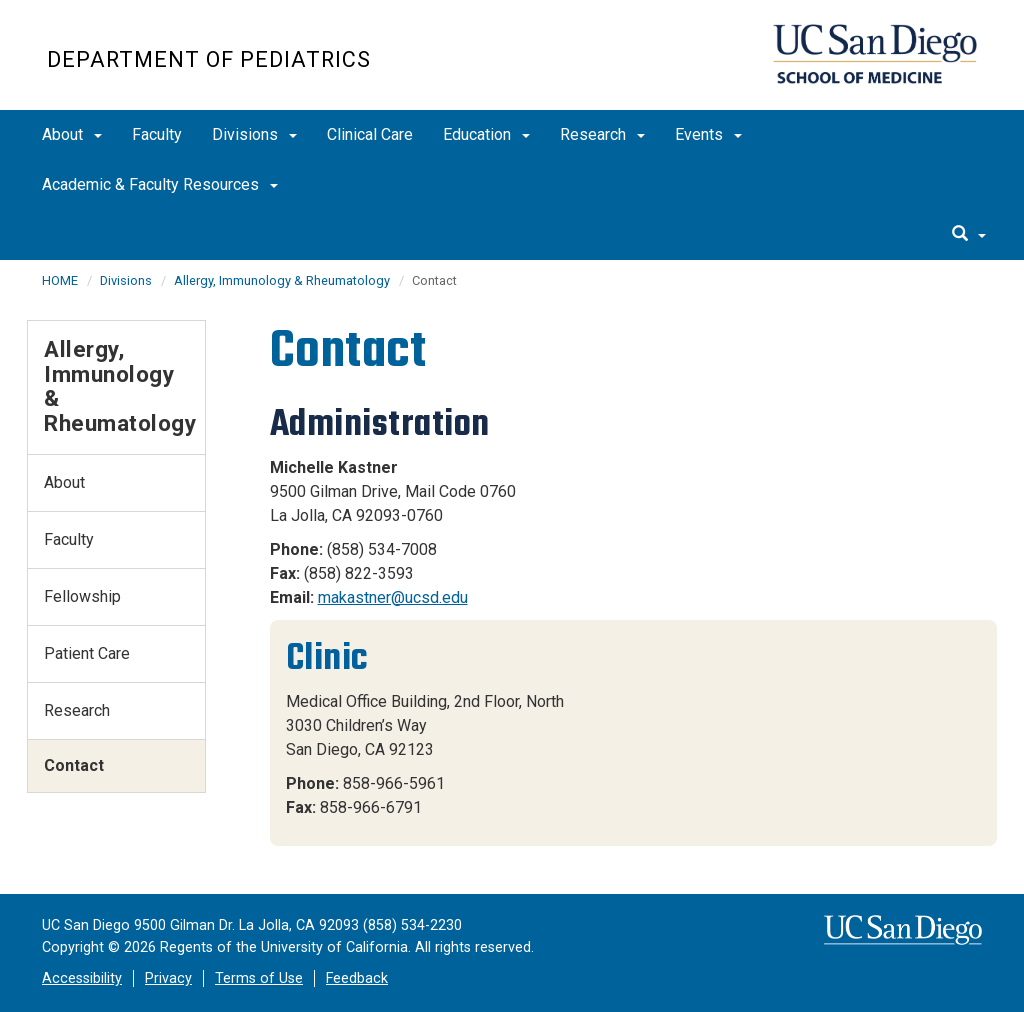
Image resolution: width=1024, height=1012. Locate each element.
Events (708, 134)
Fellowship (82, 596)
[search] (969, 235)
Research (602, 134)
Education (486, 134)
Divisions (254, 134)
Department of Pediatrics (209, 59)
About (72, 134)
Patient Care (87, 653)
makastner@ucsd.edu (393, 597)
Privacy (168, 978)
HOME (60, 280)
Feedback (357, 978)
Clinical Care (370, 134)
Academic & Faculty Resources (160, 184)
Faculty (157, 134)
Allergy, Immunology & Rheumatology (282, 280)
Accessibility (82, 978)
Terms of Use (259, 978)
